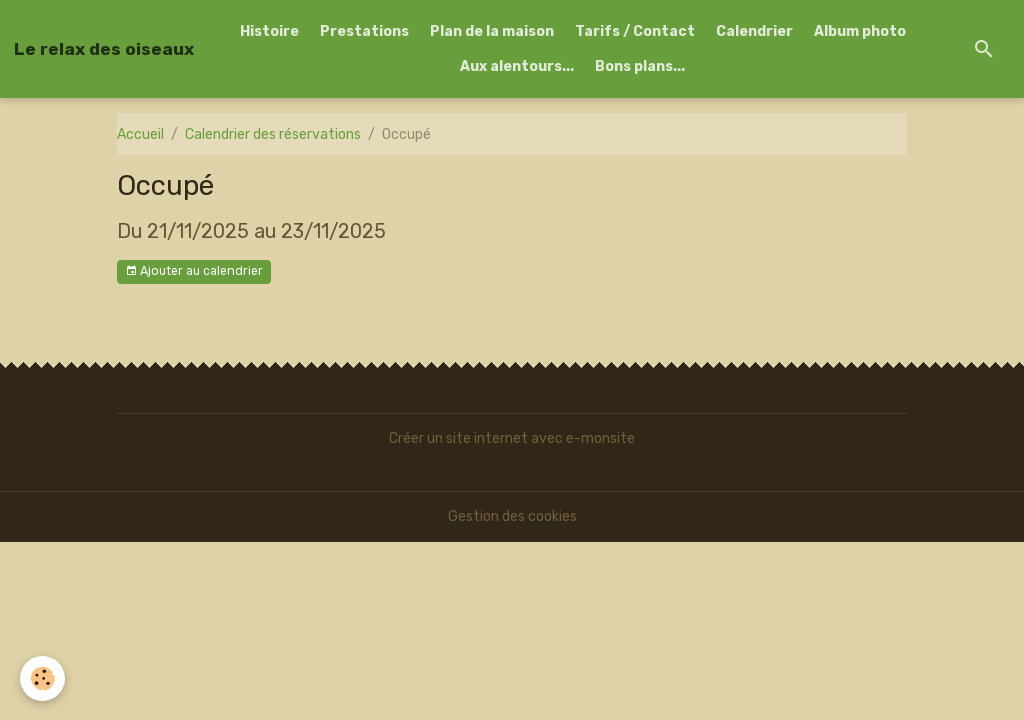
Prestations (364, 31)
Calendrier (754, 31)
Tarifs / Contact (635, 31)
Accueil (140, 134)
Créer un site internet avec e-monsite (512, 438)
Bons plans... (640, 66)
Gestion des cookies (512, 516)
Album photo (860, 31)
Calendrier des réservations (273, 134)
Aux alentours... (517, 66)
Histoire (269, 31)
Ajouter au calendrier (194, 271)
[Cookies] (42, 678)
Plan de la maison (492, 31)
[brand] (104, 49)
